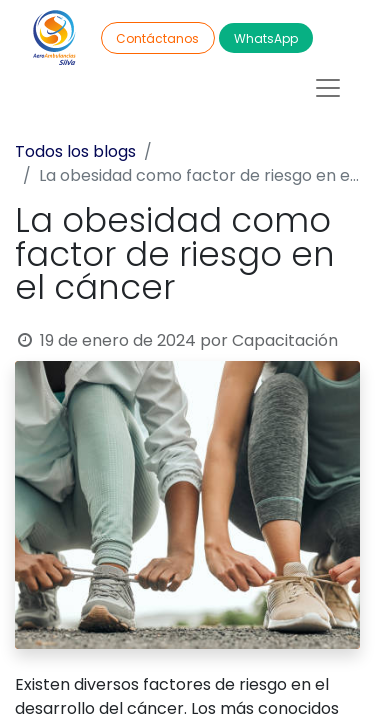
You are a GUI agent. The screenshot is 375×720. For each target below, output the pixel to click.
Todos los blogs (75, 151)
